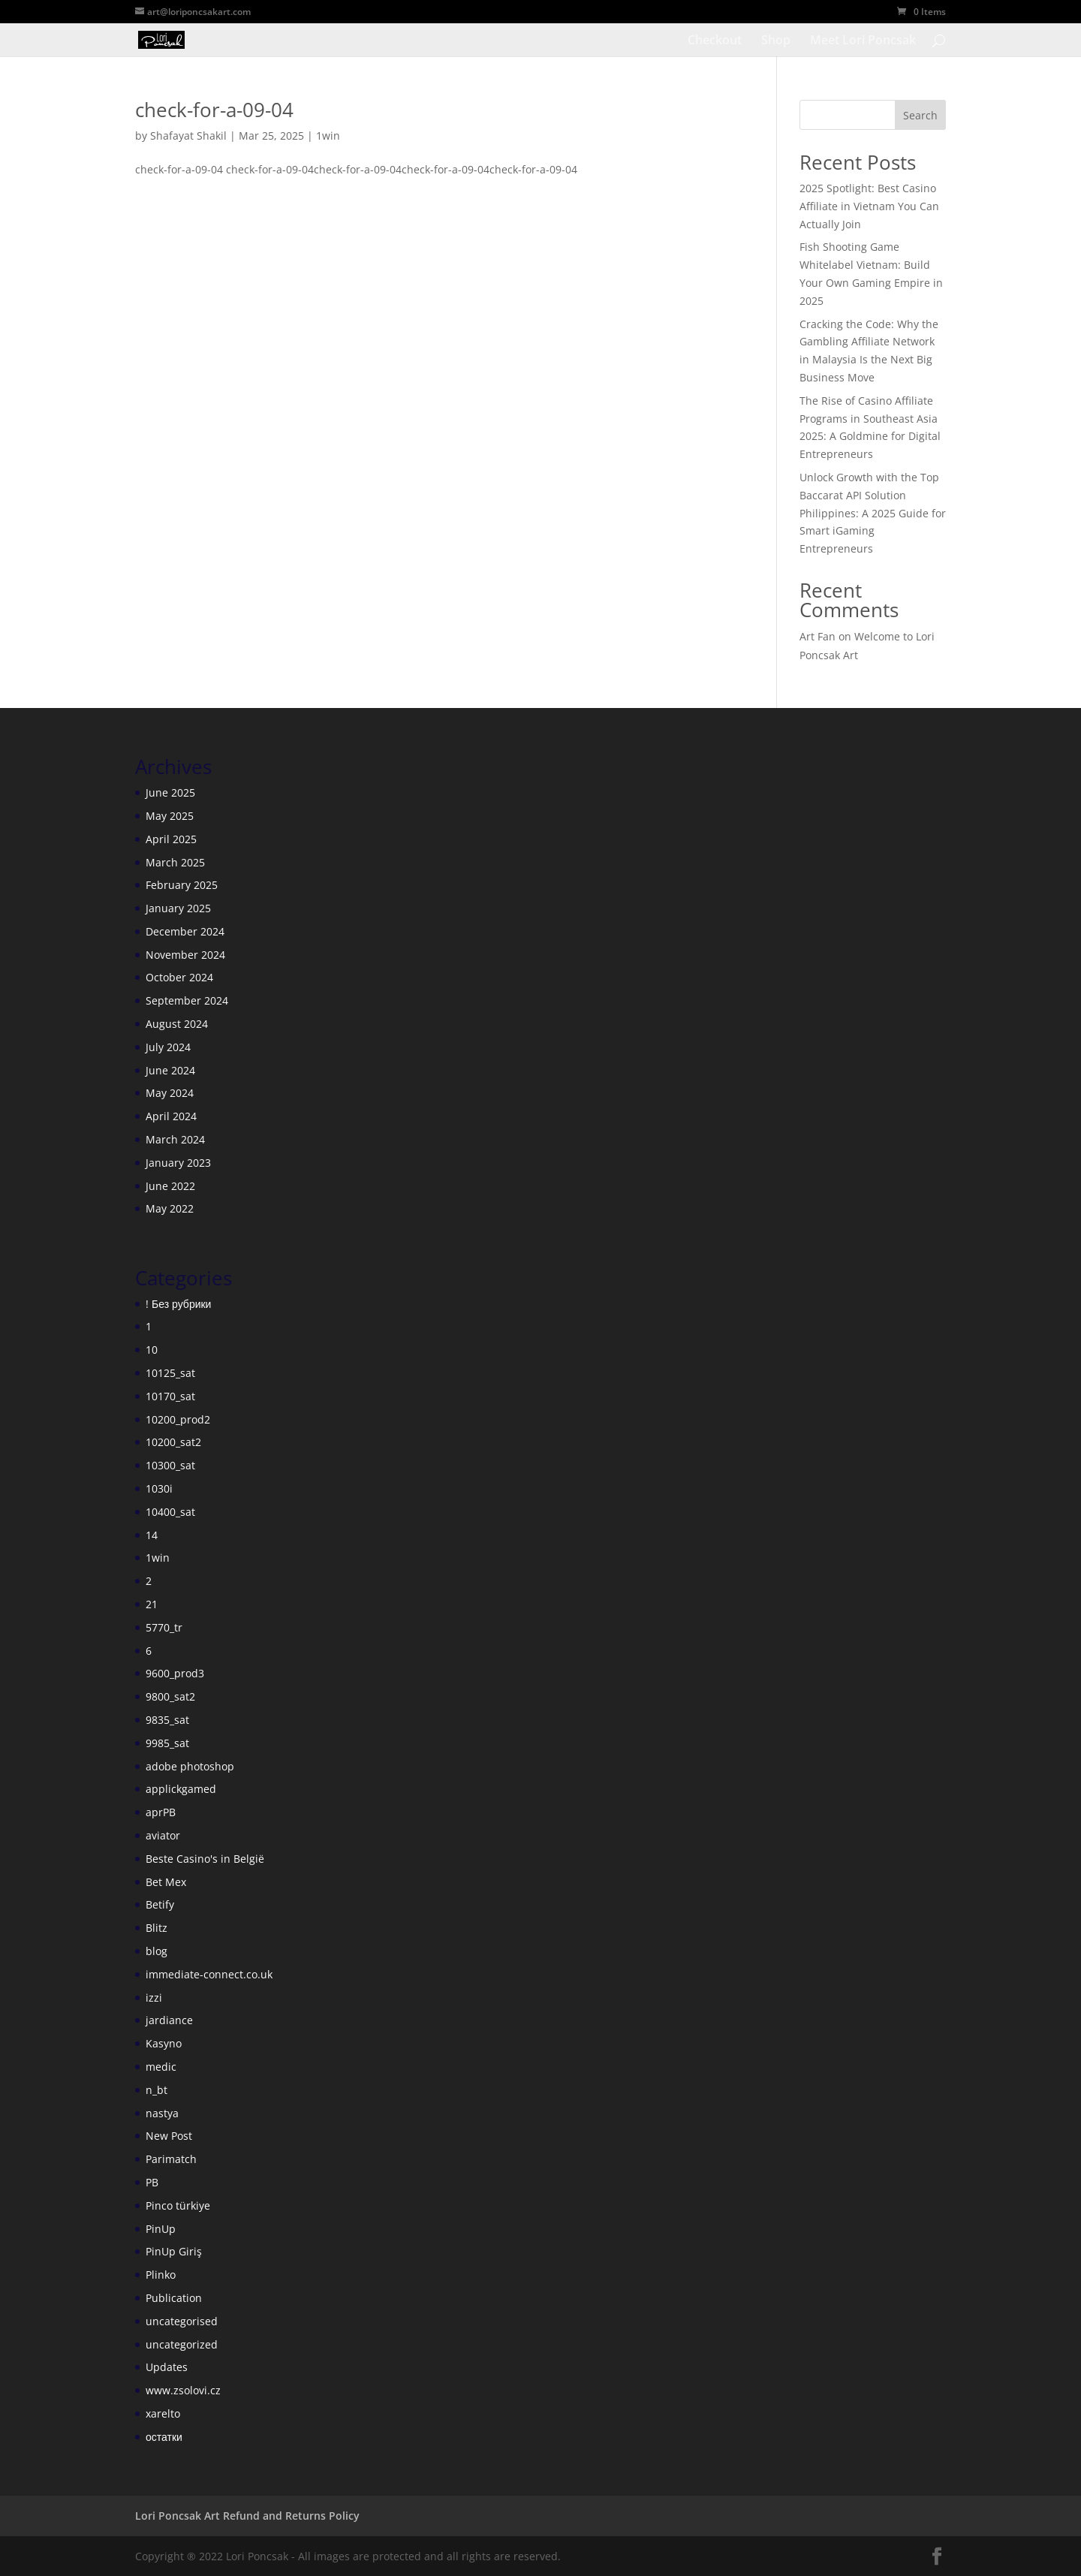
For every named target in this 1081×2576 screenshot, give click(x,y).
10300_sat (170, 1465)
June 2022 (170, 1186)
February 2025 (182, 885)
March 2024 (175, 1139)
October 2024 (179, 977)
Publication (174, 2298)
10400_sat (170, 1512)
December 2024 (185, 931)
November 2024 (185, 955)
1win (328, 135)
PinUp (161, 2229)
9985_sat (167, 1743)
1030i (159, 1488)
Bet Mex (166, 1882)
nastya (162, 2113)
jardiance (169, 2020)
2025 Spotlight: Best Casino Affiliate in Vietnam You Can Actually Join (869, 206)
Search (920, 115)
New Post (169, 2136)
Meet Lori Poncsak (863, 41)
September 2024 (187, 1000)
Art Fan (817, 636)
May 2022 (170, 1208)
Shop (775, 41)
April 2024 (171, 1116)
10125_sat (170, 1373)
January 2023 (178, 1162)
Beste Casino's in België (205, 1858)
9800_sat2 (170, 1696)
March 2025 (175, 862)
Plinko (161, 2274)
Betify (160, 1904)
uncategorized (182, 2344)
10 (152, 1349)
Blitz (156, 1928)
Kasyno (164, 2043)
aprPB (161, 1812)
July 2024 (168, 1047)
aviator (163, 1835)
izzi (154, 1997)
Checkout (715, 41)
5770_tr (164, 1627)
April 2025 (171, 839)
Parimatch (171, 2159)
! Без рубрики (178, 1304)
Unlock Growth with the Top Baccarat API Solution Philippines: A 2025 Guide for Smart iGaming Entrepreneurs (872, 513)
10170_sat (170, 1396)
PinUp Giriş (174, 2251)
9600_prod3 (175, 1673)
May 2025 (170, 816)
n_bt (156, 2090)
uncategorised (182, 2321)
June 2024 (170, 1070)
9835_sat (167, 1720)
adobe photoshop (190, 1766)
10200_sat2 (173, 1442)
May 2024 (170, 1093)
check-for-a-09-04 (214, 109)
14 (152, 1535)
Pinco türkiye (178, 2205)
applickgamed (181, 1789)
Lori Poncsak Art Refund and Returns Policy (247, 2515)
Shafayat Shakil (188, 135)
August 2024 (177, 1024)
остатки (164, 2437)
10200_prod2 (178, 1419)
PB (152, 2182)
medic (161, 2066)
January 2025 (178, 908)
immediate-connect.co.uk (209, 1974)
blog (156, 1951)
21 (152, 1604)
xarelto (163, 2413)
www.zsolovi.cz (183, 2390)
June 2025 (170, 792)
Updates (167, 2367)
